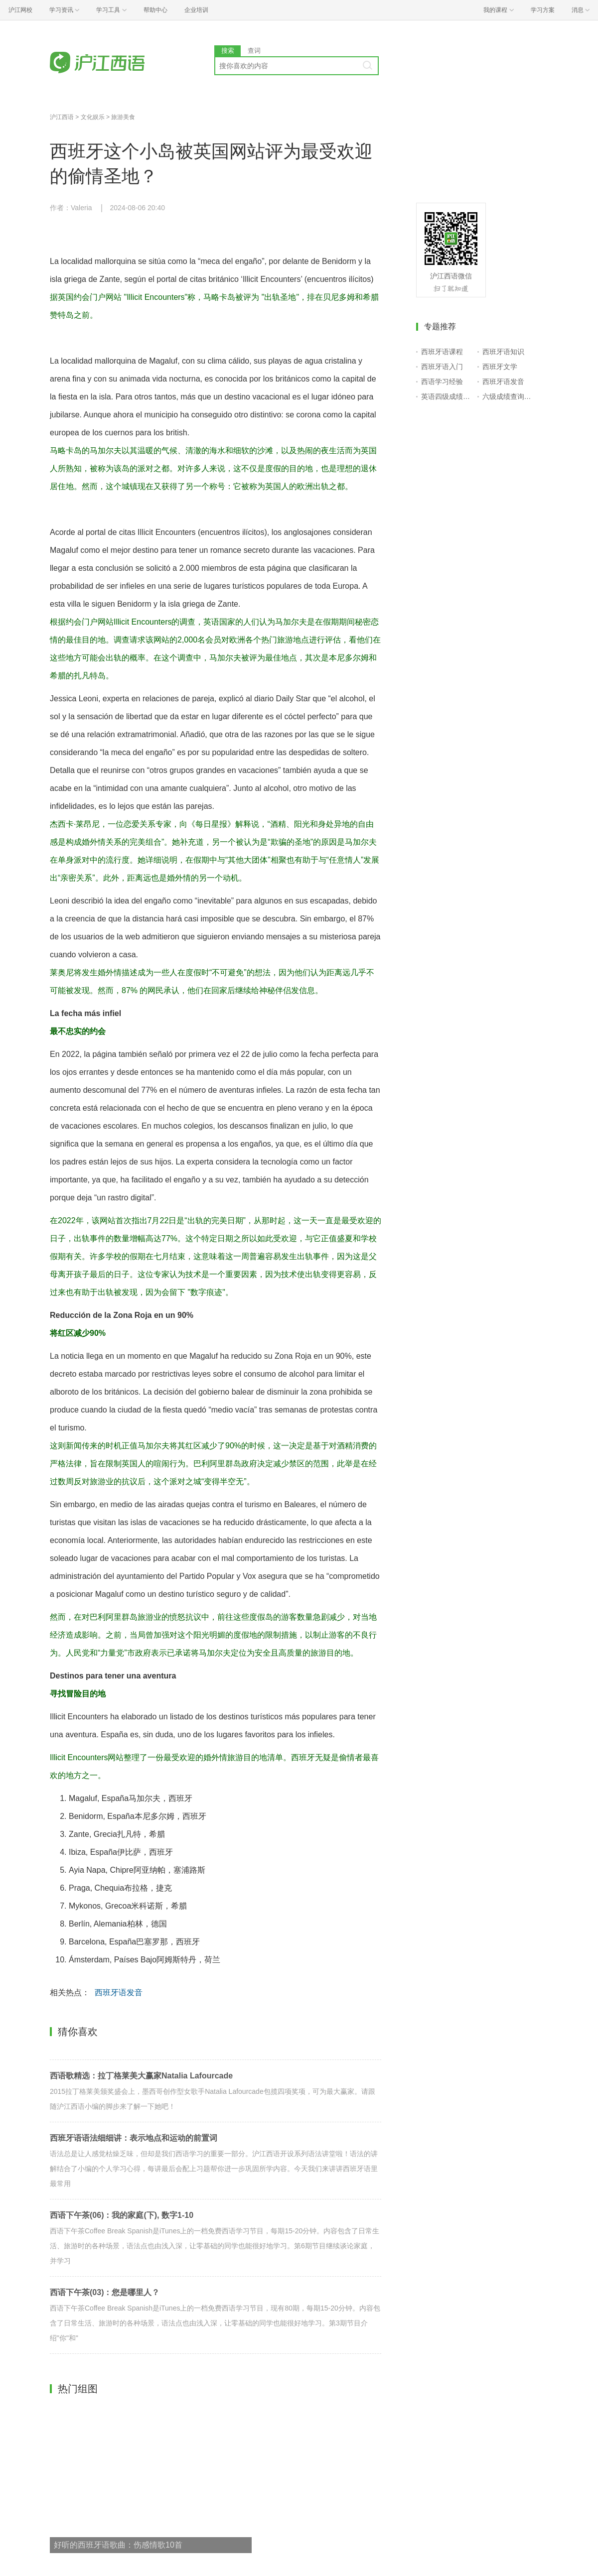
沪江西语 (62, 117)
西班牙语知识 (503, 352)
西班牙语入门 (442, 367)
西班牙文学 (499, 367)
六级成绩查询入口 (508, 396)
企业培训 (196, 9)
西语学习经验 (442, 382)
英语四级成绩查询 (447, 396)
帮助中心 (155, 9)
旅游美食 (123, 117)
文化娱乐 (93, 117)
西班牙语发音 (119, 1992)
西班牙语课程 (442, 352)
